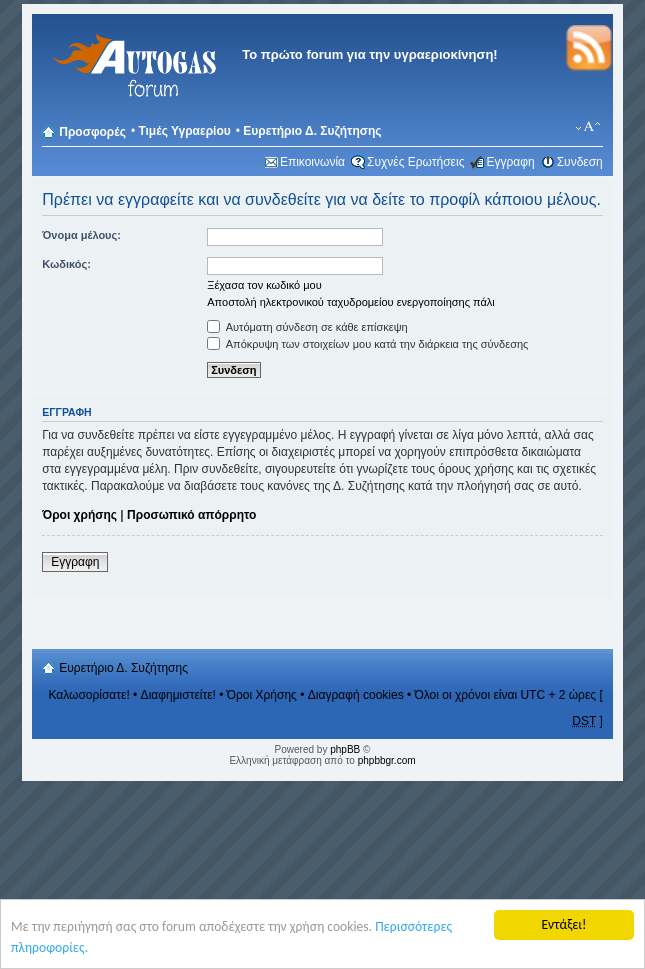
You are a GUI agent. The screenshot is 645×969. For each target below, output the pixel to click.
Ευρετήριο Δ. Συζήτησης (312, 131)
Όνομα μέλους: (81, 235)
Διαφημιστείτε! (178, 695)
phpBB (345, 749)
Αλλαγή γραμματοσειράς (588, 127)
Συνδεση (580, 162)
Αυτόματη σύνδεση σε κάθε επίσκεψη (307, 327)
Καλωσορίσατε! (88, 695)
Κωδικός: (66, 264)
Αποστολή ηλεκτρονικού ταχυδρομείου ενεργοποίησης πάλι (351, 302)
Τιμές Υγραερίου (184, 131)
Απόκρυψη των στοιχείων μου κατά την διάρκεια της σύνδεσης (367, 344)
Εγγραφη (510, 162)
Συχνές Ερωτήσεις (415, 162)
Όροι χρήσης (79, 515)
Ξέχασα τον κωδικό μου (264, 285)
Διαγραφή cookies (356, 695)
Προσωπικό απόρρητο (191, 515)
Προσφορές (92, 132)
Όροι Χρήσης (262, 695)
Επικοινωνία (312, 162)
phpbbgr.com (387, 760)
